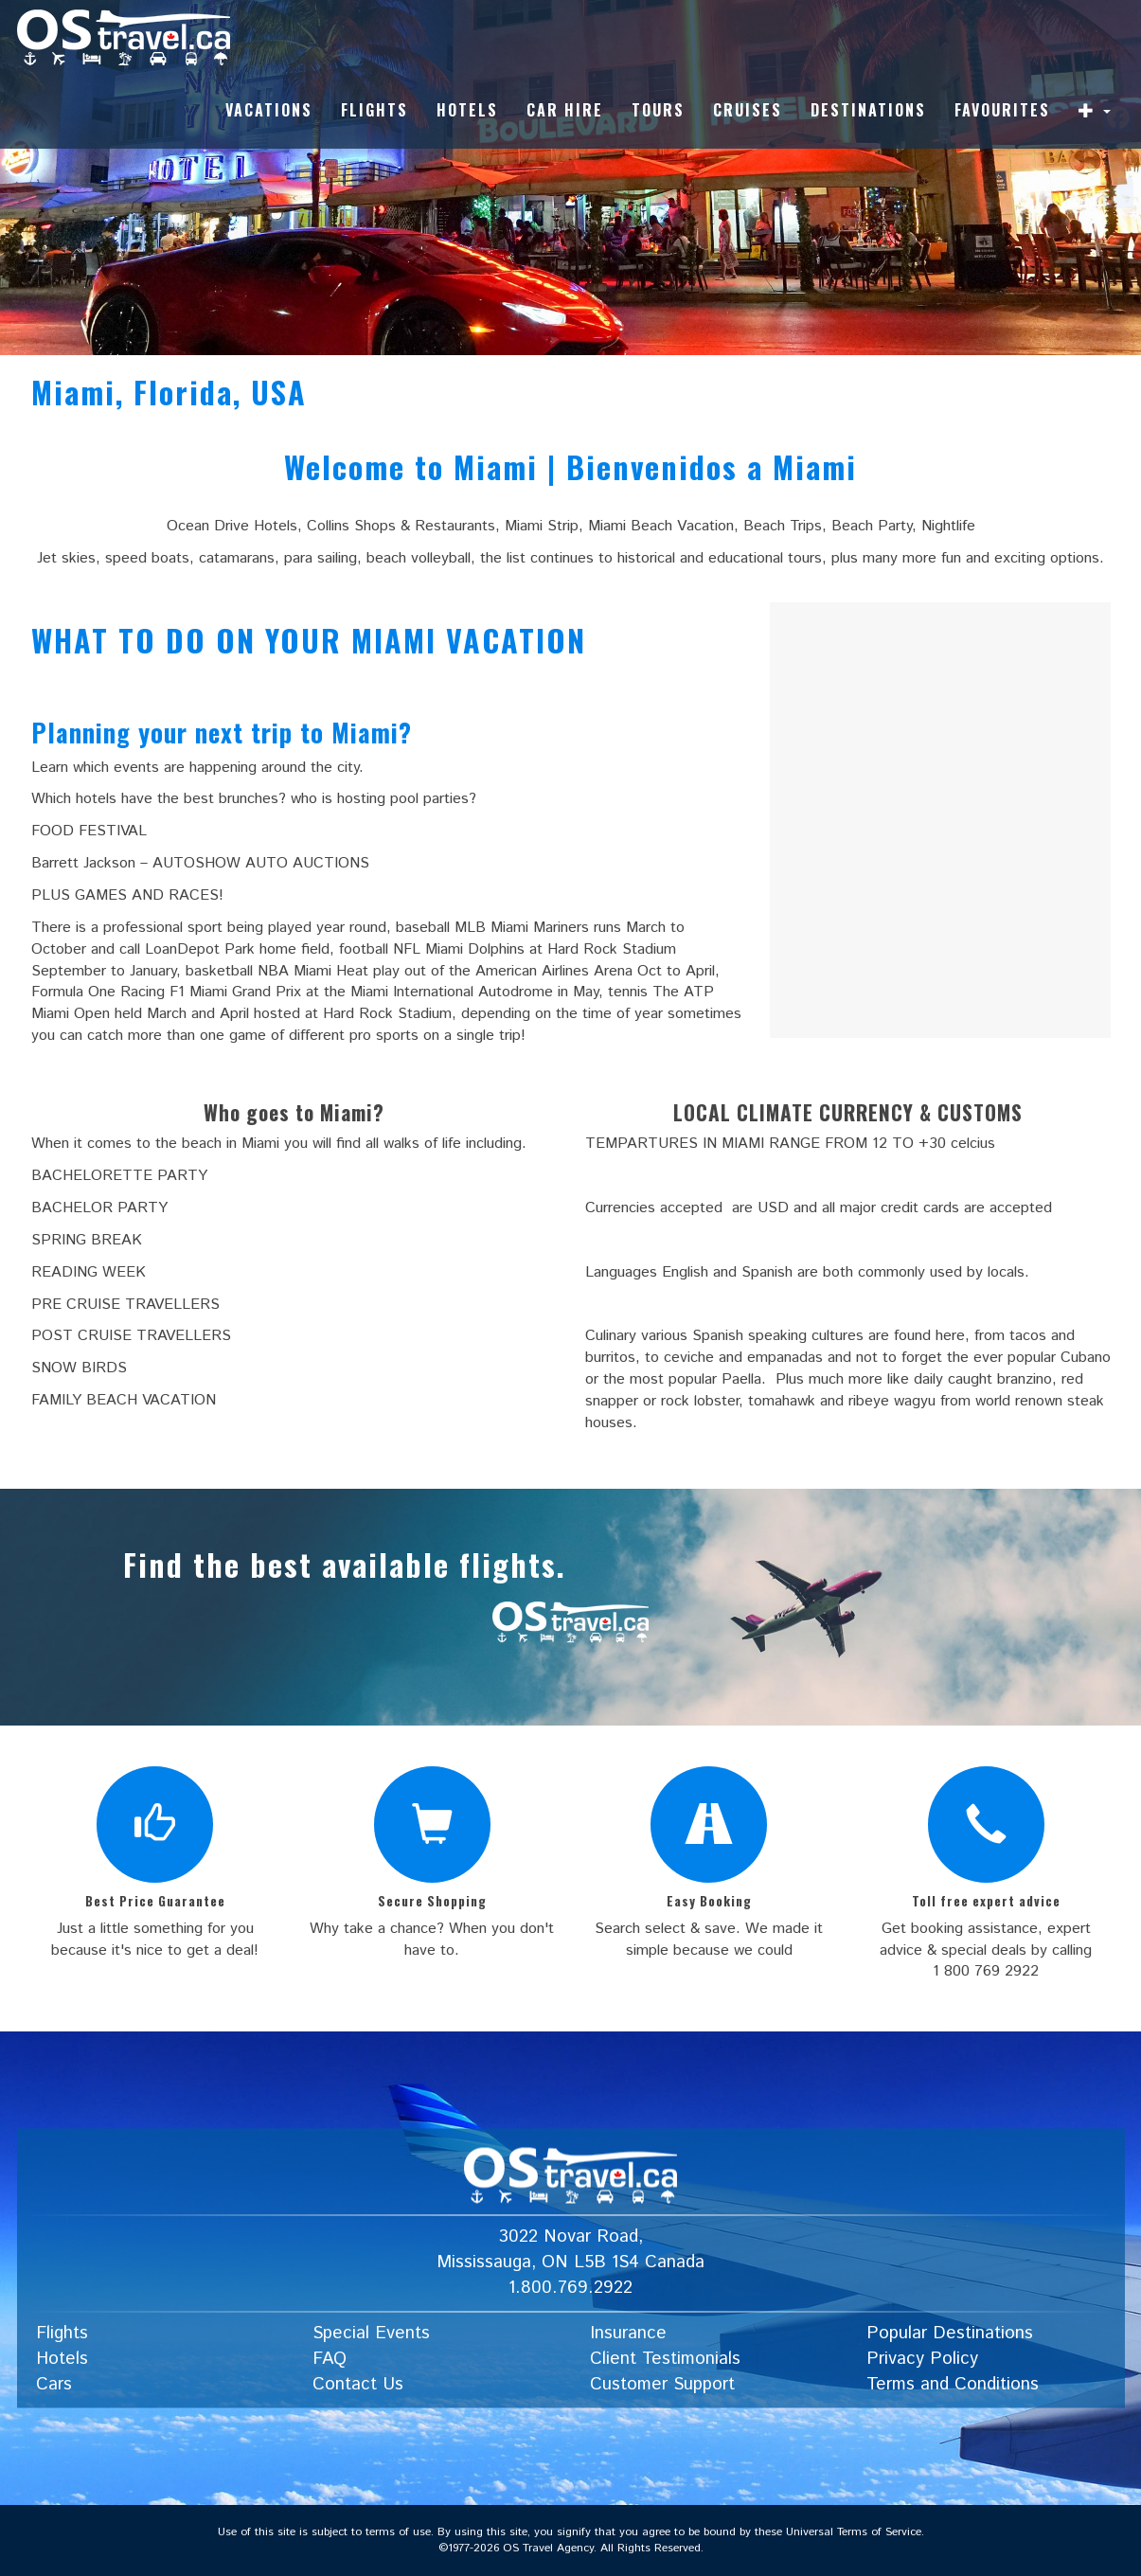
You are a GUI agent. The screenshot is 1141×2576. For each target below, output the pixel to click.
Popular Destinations (949, 2334)
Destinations (868, 109)
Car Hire (564, 109)
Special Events (371, 2334)
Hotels (467, 109)
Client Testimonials (665, 2358)
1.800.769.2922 (570, 2287)
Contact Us (357, 2384)
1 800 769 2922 (986, 1971)
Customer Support (662, 2384)
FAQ (329, 2358)
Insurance (628, 2334)
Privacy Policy (922, 2358)
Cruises (747, 109)
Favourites (1002, 109)
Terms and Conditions (952, 2384)
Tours (658, 109)
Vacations (268, 109)
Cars (54, 2384)
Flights (374, 109)
